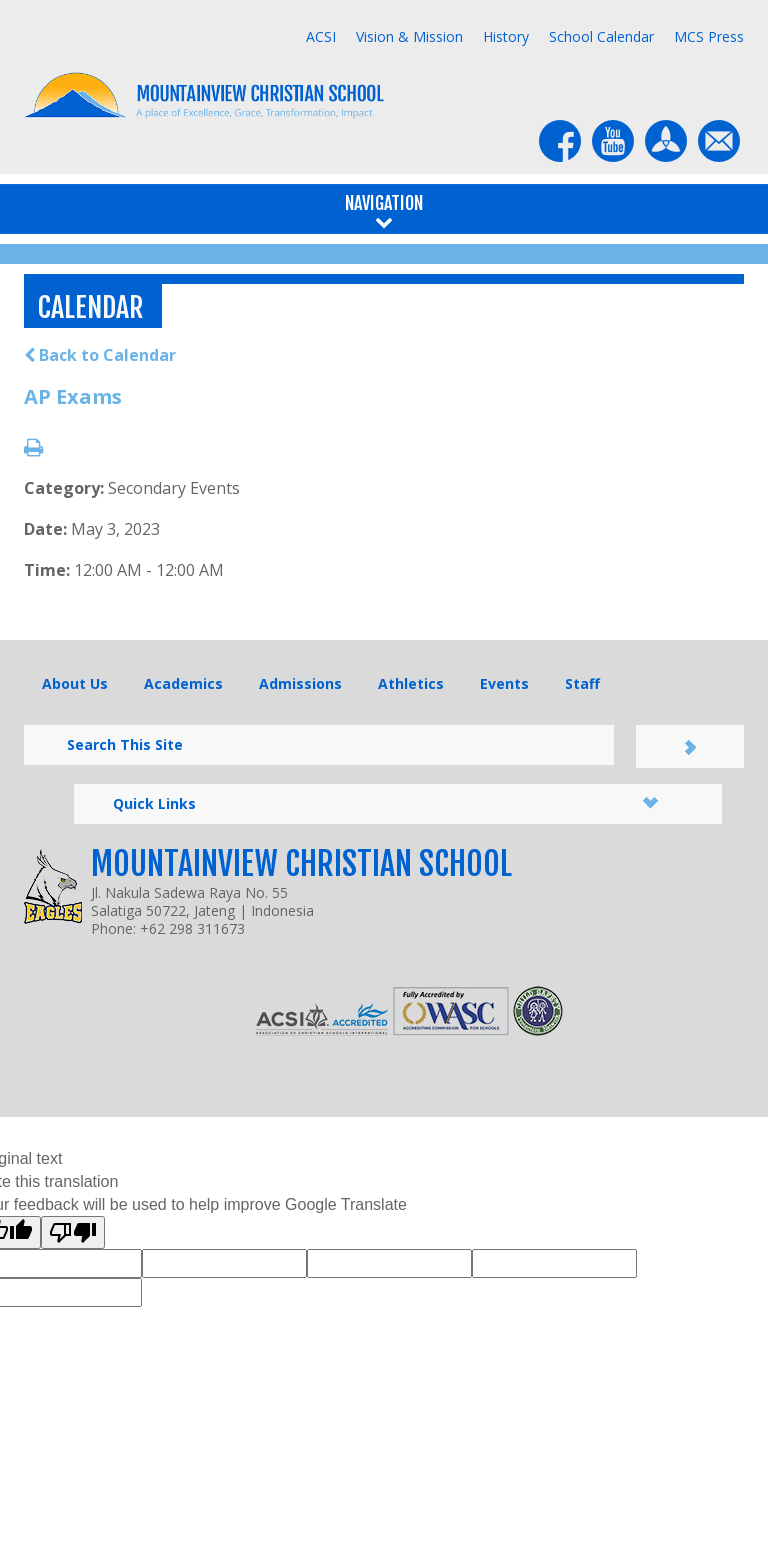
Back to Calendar (100, 355)
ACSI (321, 36)
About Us (75, 683)
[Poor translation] (73, 1232)
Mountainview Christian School (301, 864)
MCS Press (709, 36)
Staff (582, 683)
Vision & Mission (409, 36)
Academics (183, 683)
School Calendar (601, 36)
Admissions (300, 683)
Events (504, 683)
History (506, 36)
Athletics (411, 683)
